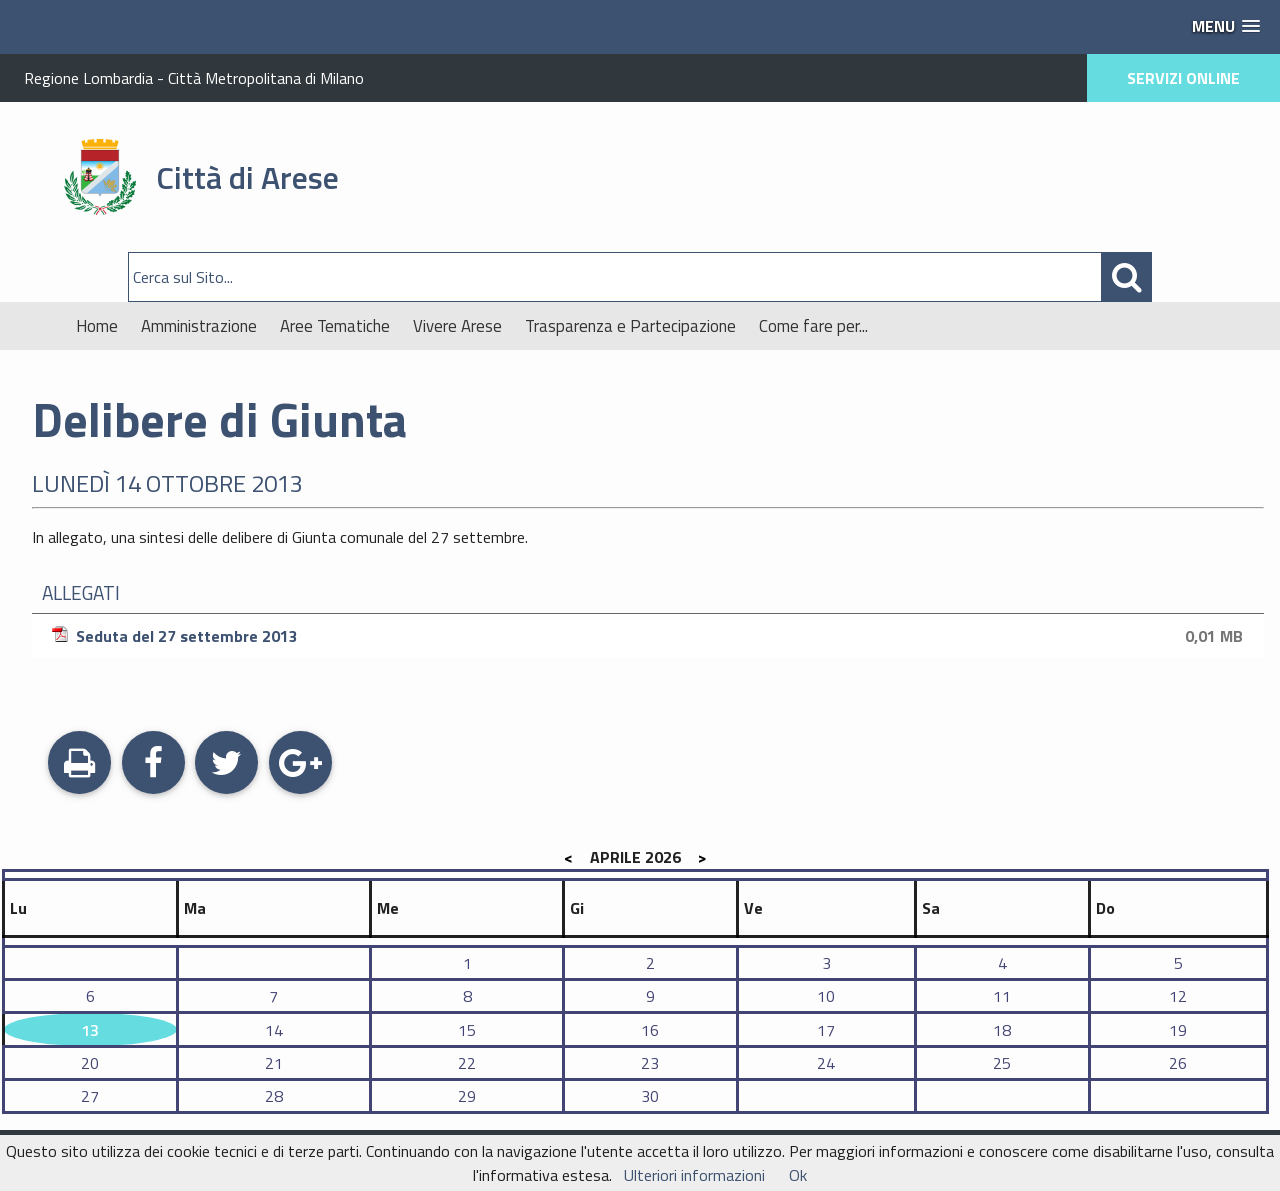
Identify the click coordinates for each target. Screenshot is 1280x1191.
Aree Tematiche (335, 326)
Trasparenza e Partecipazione (630, 326)
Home (97, 326)
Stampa (79, 765)
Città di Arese (247, 177)
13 (90, 1030)
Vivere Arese (457, 326)
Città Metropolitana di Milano (266, 78)
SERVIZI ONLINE (1183, 78)
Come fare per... (813, 326)
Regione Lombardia (88, 78)
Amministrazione (199, 326)
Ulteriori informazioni (694, 1175)
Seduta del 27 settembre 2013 (650, 636)
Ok (798, 1175)
